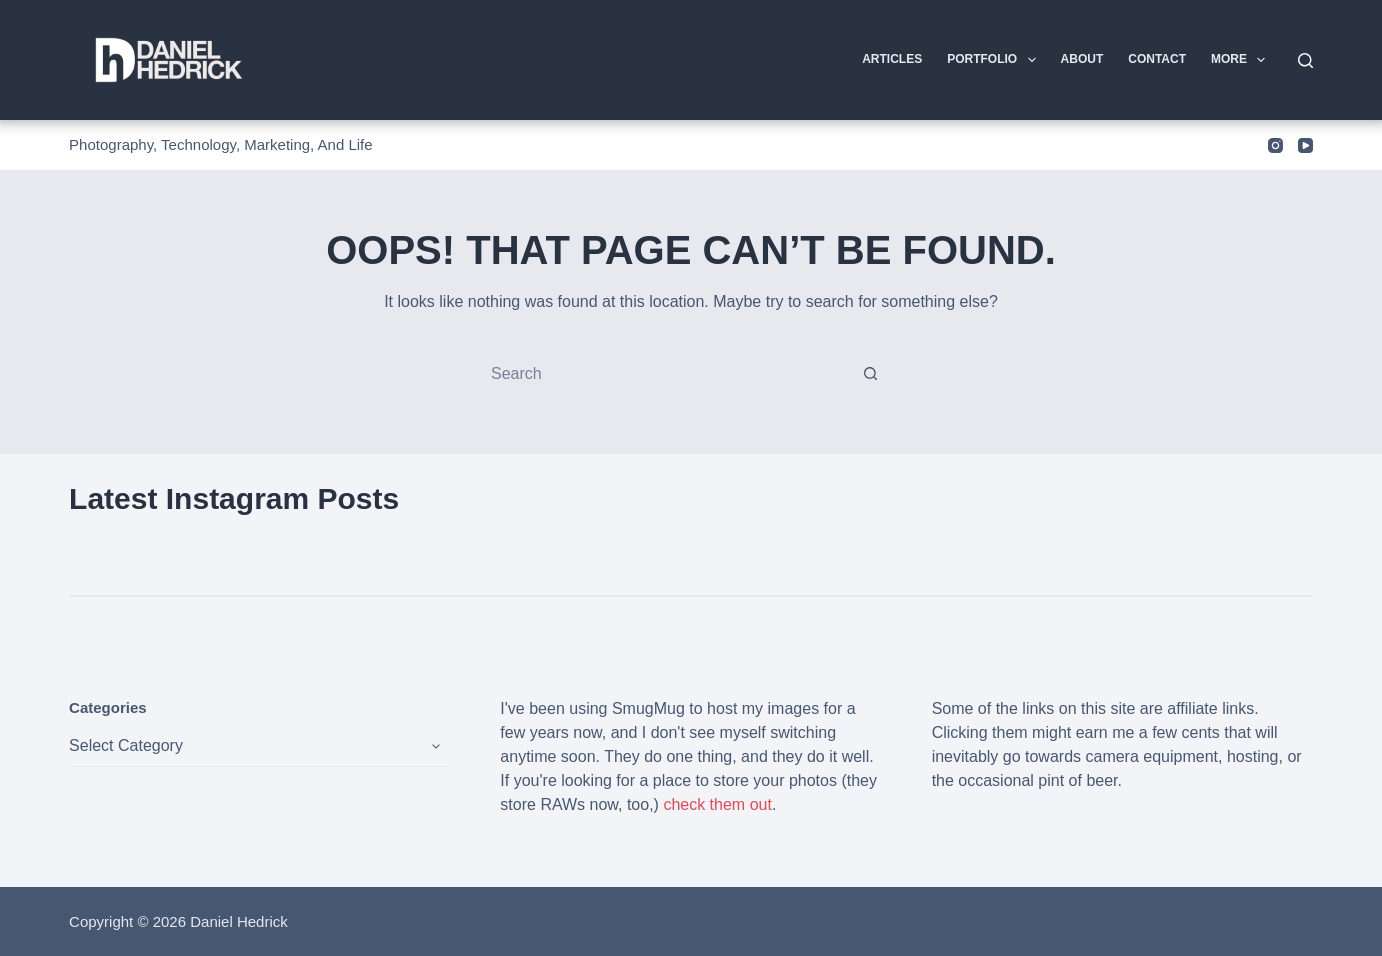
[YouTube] (1305, 145)
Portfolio (995, 60)
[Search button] (871, 374)
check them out (717, 804)
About (1082, 59)
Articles (892, 59)
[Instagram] (1275, 145)
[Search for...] (671, 374)
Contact (1157, 59)
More (1242, 60)
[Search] (1305, 60)
